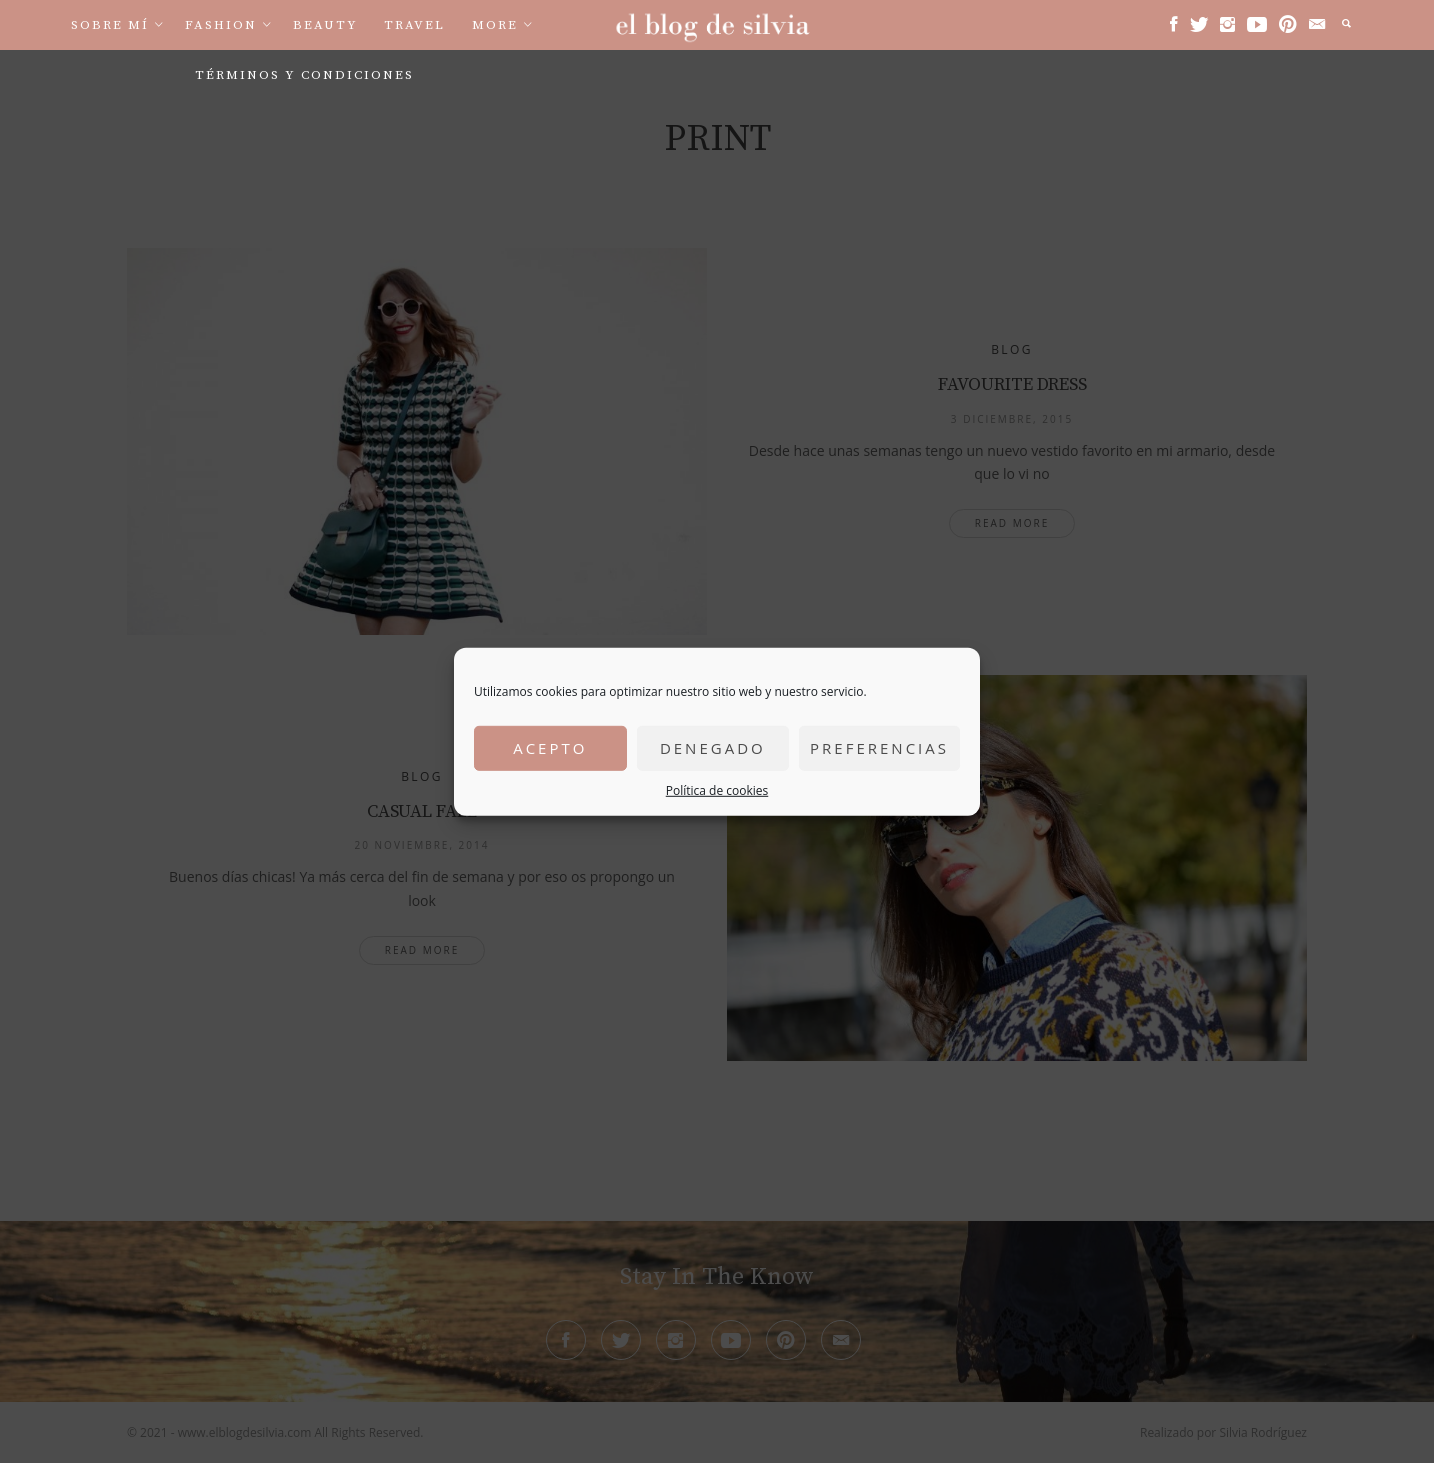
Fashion (221, 25)
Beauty (325, 25)
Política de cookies (717, 789)
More (495, 25)
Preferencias (879, 748)
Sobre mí (110, 25)
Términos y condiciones (304, 75)
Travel (414, 25)
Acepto (550, 748)
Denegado (713, 748)
